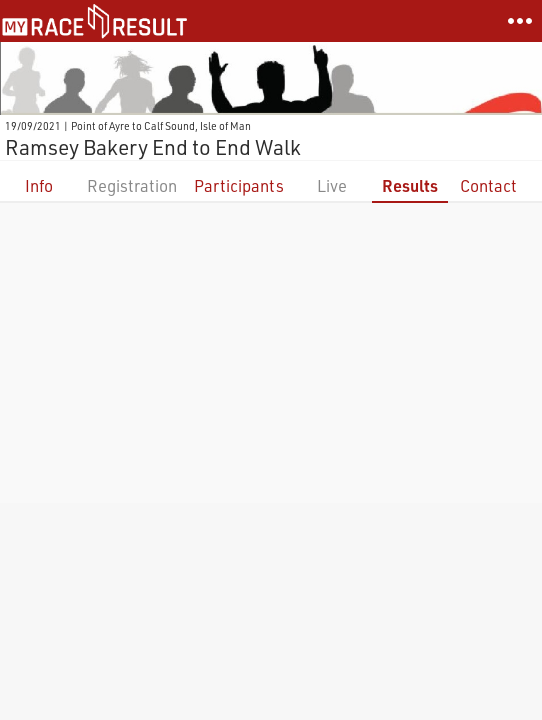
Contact (488, 185)
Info (39, 185)
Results (410, 185)
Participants (239, 185)
